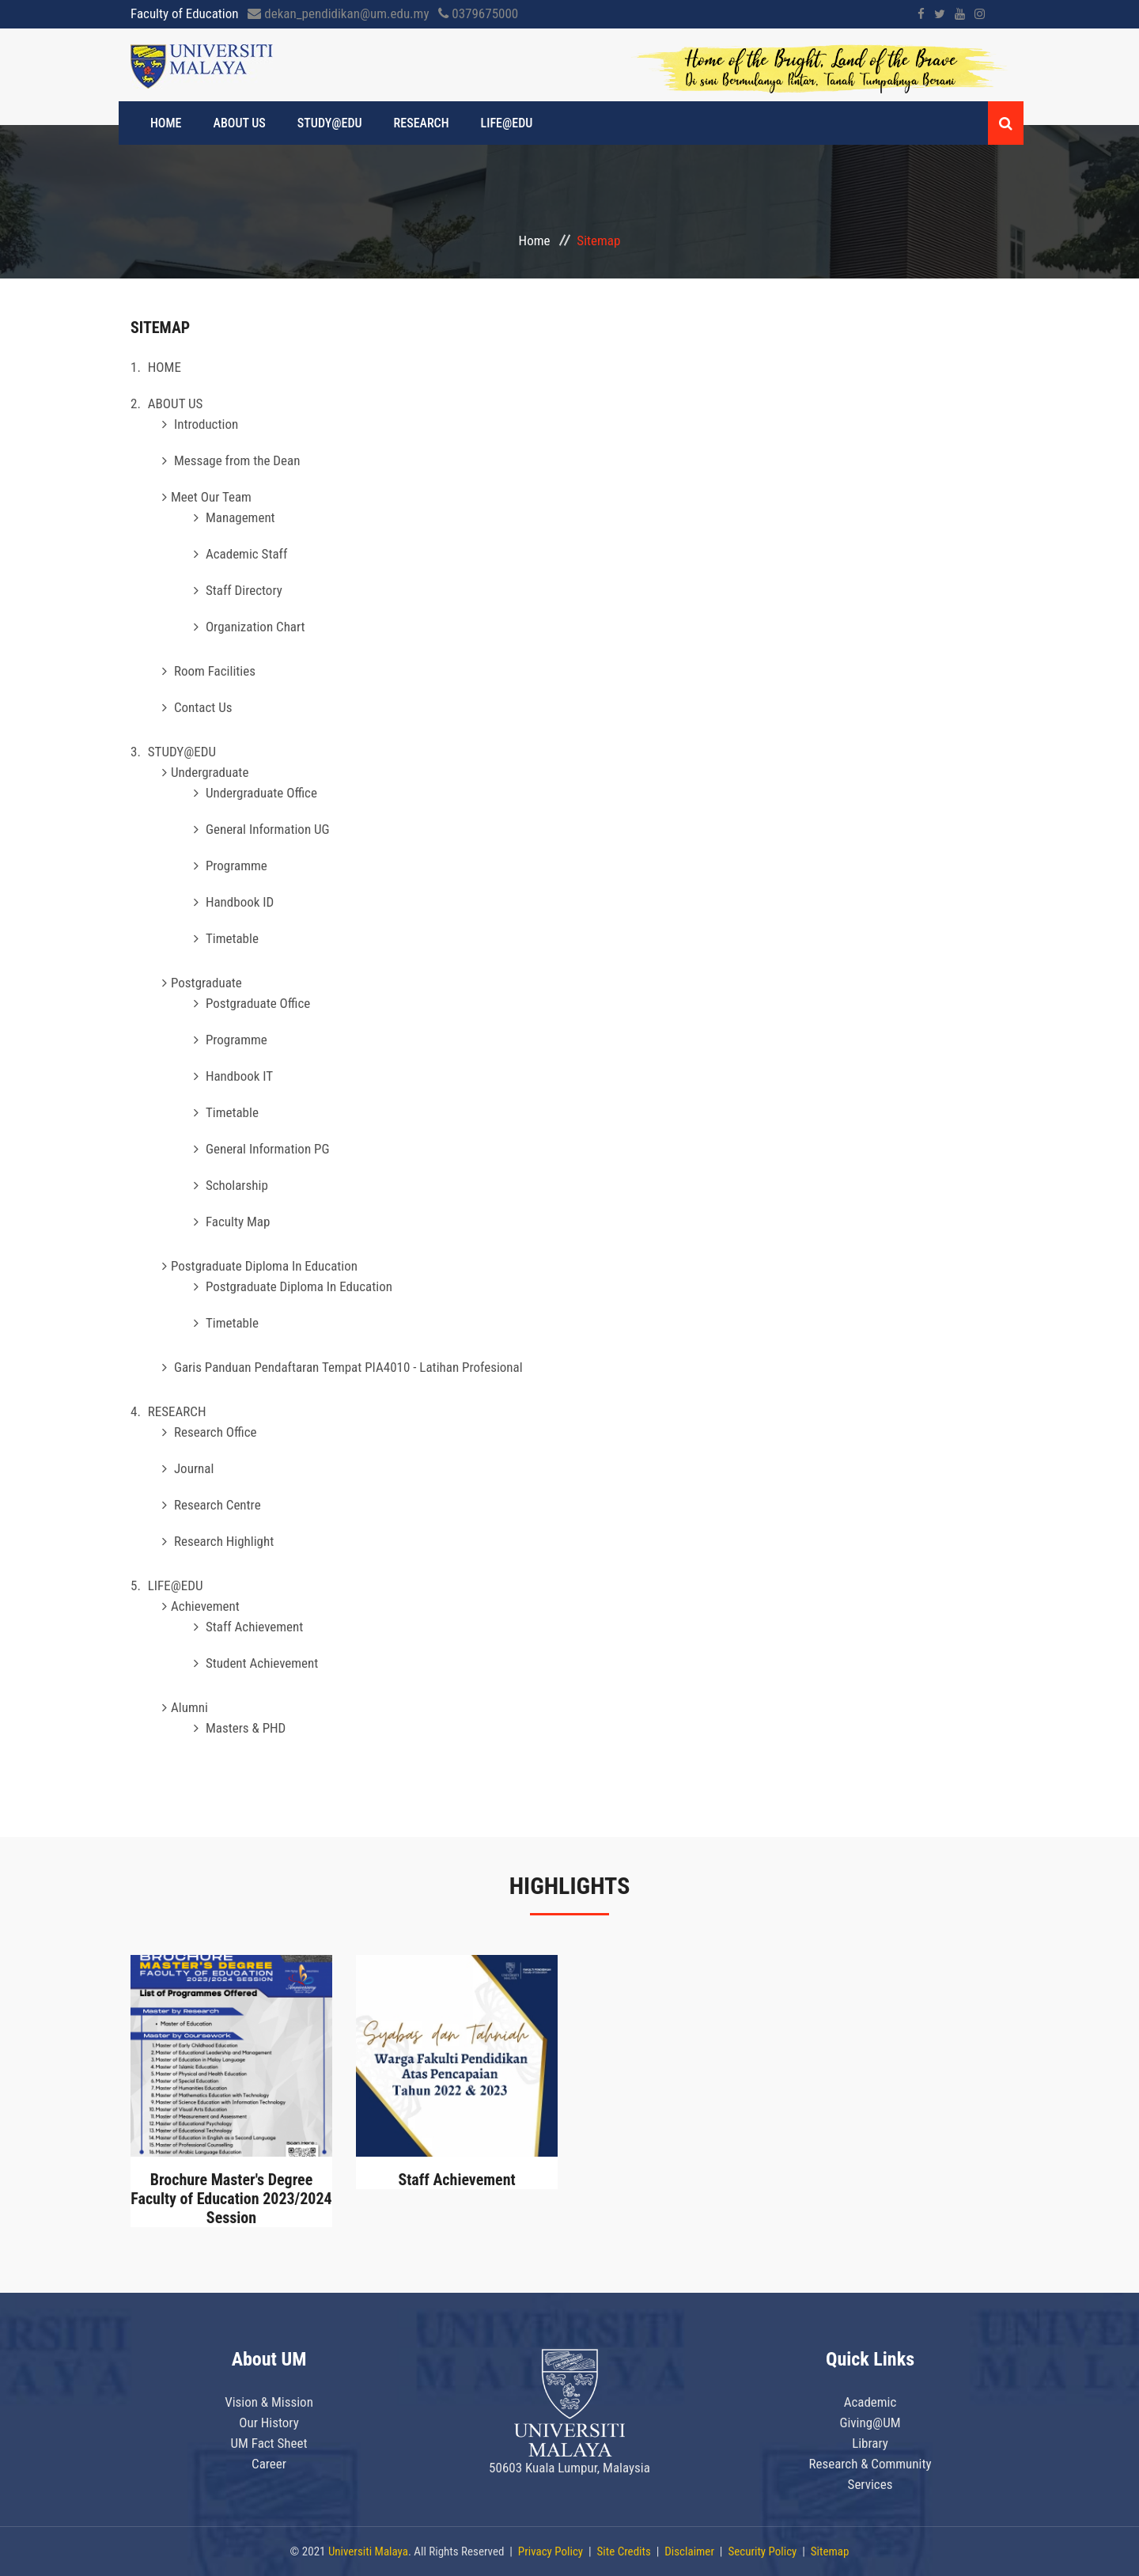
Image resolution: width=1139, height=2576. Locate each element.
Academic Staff (246, 554)
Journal (194, 1468)
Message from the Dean (237, 460)
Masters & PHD (246, 1728)
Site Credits (624, 2551)
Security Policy (762, 2551)
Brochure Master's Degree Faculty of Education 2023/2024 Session (231, 2198)
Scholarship (237, 1185)
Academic (870, 2402)
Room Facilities (214, 671)
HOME (166, 123)
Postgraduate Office (258, 1003)
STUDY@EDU (329, 123)
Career (269, 2464)
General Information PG (268, 1149)
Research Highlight (224, 1541)
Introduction (206, 424)
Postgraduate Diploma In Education (264, 1266)
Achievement (205, 1606)
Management (240, 517)
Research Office (215, 1432)
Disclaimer (689, 2551)
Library (870, 2443)
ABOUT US (240, 123)
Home (535, 240)
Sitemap (830, 2551)
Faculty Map (238, 1221)
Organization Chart (255, 627)
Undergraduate (209, 772)
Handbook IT (239, 1076)
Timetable (232, 938)
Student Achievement (262, 1663)
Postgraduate (206, 983)
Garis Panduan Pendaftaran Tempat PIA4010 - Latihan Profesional (348, 1367)
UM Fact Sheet (268, 2443)
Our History (269, 2422)
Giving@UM (869, 2422)
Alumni (189, 1707)
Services (870, 2484)
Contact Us (203, 707)
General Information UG (268, 829)
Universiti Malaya (368, 2551)
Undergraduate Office (261, 793)
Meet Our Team (211, 497)
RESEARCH (421, 123)
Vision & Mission (269, 2402)
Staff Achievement (254, 1627)
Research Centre (217, 1505)
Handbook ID (240, 902)
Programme (236, 865)
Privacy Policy (550, 2551)
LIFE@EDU (507, 123)
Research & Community (869, 2464)
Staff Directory (244, 590)
